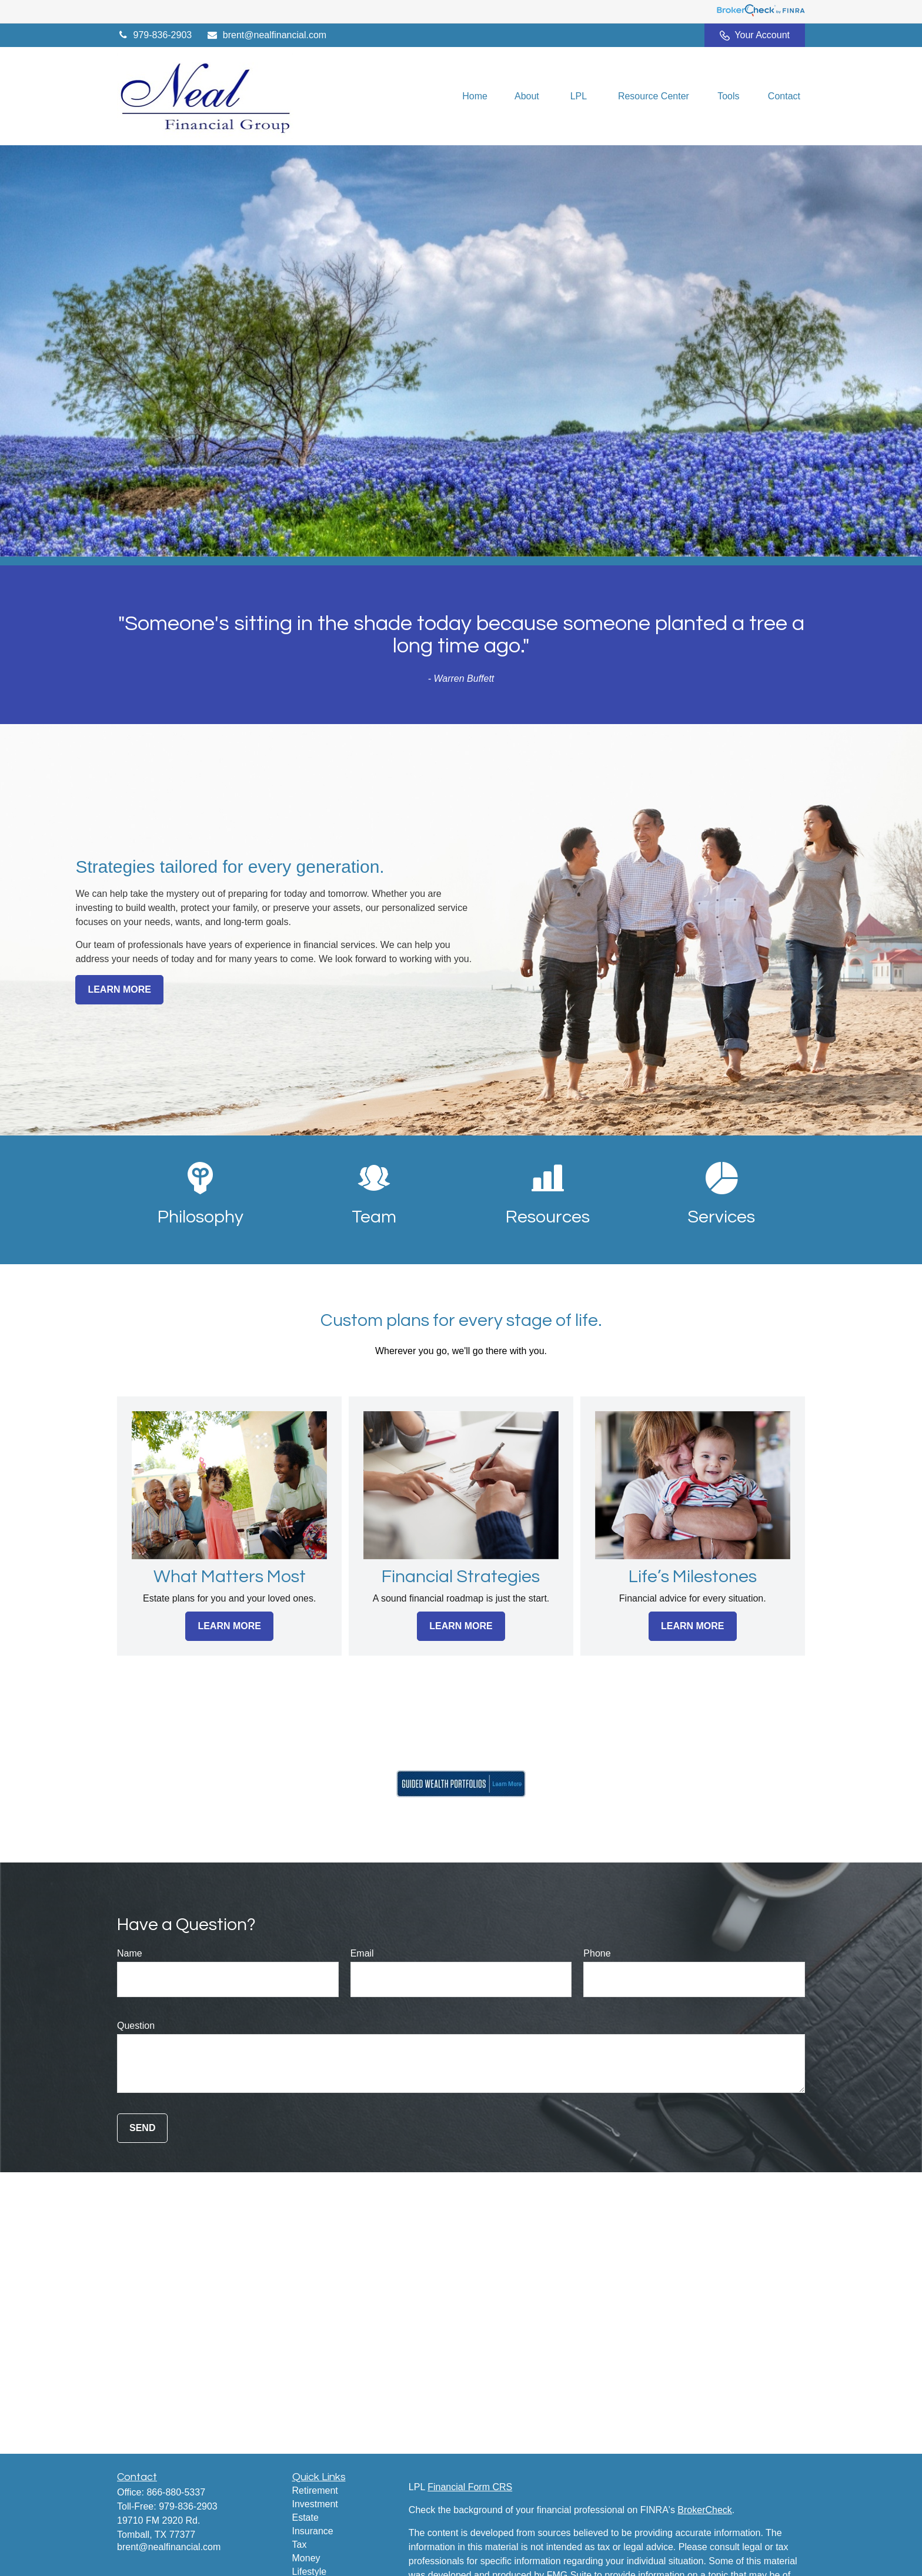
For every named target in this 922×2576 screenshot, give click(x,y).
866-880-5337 (175, 2492)
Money (306, 2558)
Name (129, 1953)
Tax (299, 2545)
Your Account (755, 35)
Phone (596, 1953)
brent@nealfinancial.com (266, 35)
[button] (474, 96)
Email (362, 1953)
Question (136, 2026)
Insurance (312, 2531)
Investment (315, 2504)
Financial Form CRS (469, 2487)
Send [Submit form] (142, 2128)
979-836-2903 (154, 35)
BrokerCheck (704, 2510)
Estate (305, 2518)
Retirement (315, 2490)
